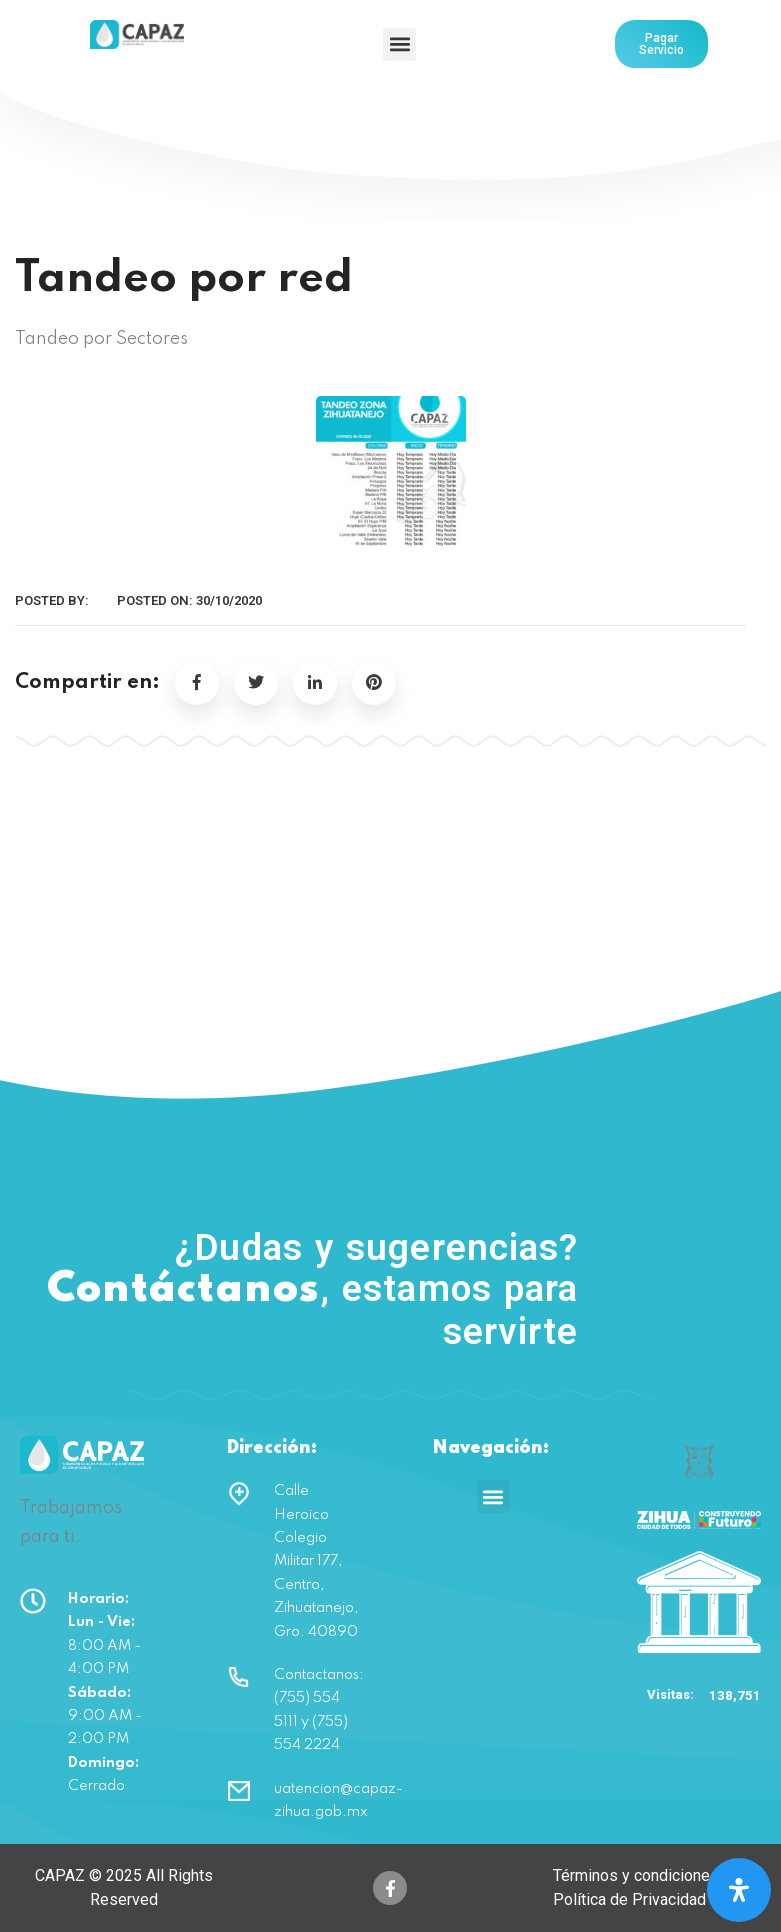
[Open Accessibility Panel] (739, 1890)
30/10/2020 (229, 600)
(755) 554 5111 (663, 1284)
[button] (399, 44)
